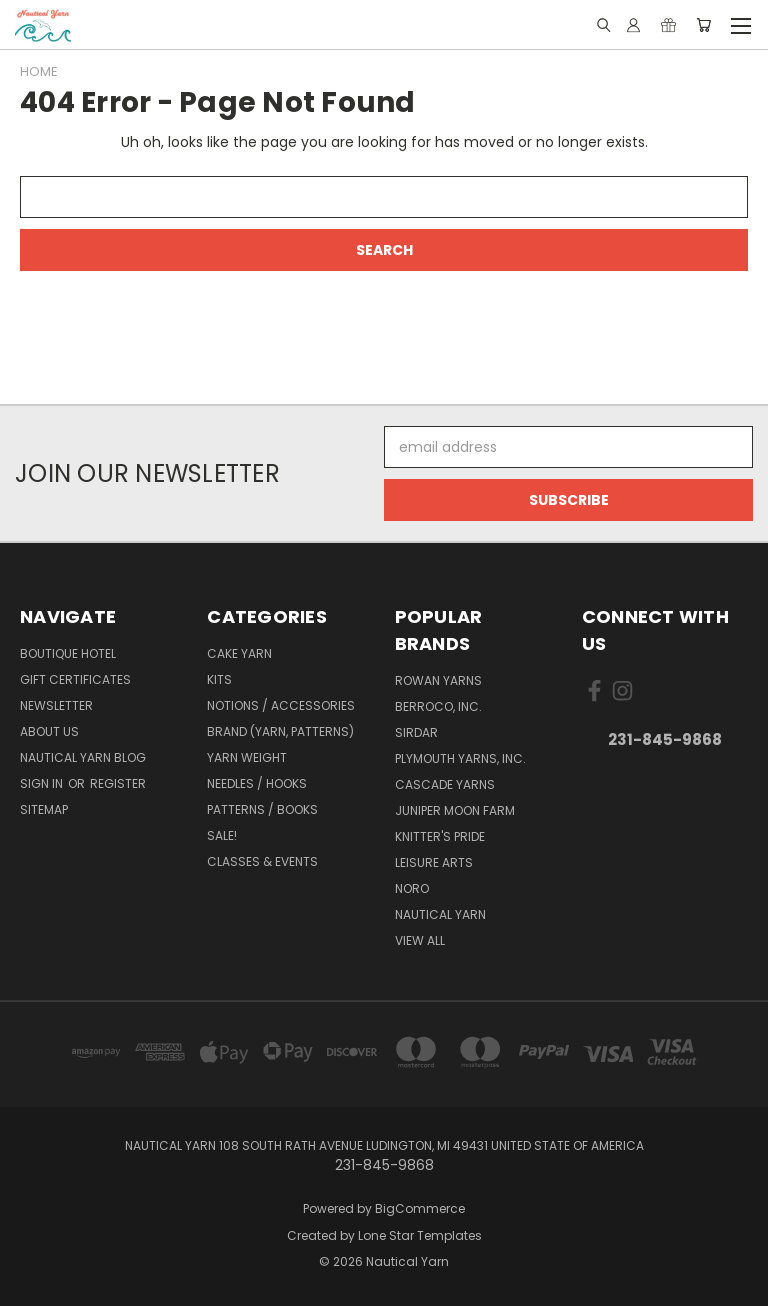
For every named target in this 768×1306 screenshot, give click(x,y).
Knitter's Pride (440, 836)
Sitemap (44, 809)
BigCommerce (420, 1208)
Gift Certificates (75, 679)
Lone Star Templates (420, 1235)
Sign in (43, 783)
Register (118, 783)
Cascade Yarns (445, 784)
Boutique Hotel (68, 653)
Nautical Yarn (440, 914)
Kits (219, 679)
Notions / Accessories (281, 705)
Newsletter (56, 705)
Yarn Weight (247, 757)
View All (420, 940)
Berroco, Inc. (438, 706)
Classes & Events (262, 861)
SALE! (222, 835)
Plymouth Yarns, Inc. (460, 758)
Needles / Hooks (257, 783)
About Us (49, 731)
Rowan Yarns (438, 680)
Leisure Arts (434, 862)
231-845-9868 (665, 739)
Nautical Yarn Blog (83, 757)
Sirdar (416, 732)
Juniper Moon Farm (455, 810)
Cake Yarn (239, 653)
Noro (412, 888)
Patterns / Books (262, 809)
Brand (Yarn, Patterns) (280, 731)
